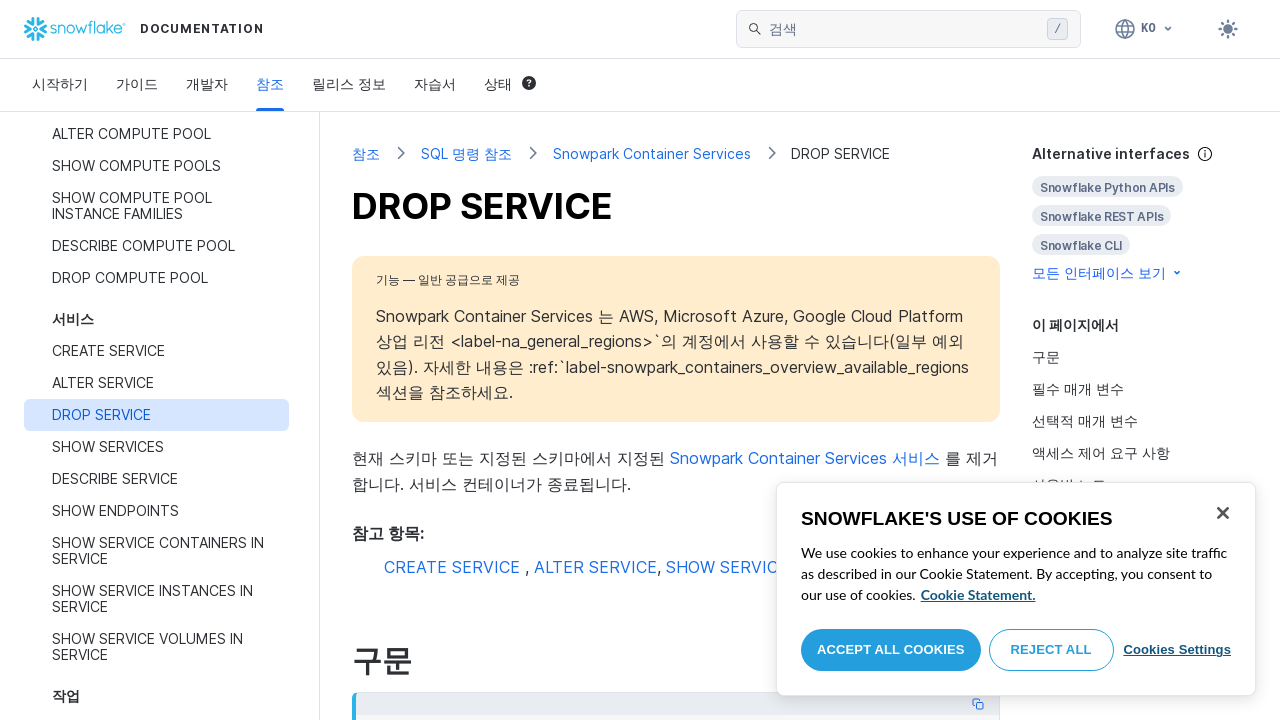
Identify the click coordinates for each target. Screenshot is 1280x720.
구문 (1046, 356)
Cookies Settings (1177, 649)
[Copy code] (978, 704)
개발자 (207, 83)
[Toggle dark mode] (1228, 29)
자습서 (435, 83)
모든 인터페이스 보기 (1108, 272)
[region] (1016, 589)
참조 (270, 83)
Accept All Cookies (891, 649)
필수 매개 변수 (1078, 388)
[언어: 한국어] (1144, 29)
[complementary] (1140, 213)
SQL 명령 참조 (466, 153)
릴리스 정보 (349, 83)
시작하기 (60, 83)
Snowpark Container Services (652, 153)
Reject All (1051, 649)
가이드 (137, 83)
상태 (510, 83)
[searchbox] (904, 29)
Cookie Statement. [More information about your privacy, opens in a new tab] (978, 594)
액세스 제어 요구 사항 (1101, 452)
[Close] (1223, 513)
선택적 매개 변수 (1085, 420)
